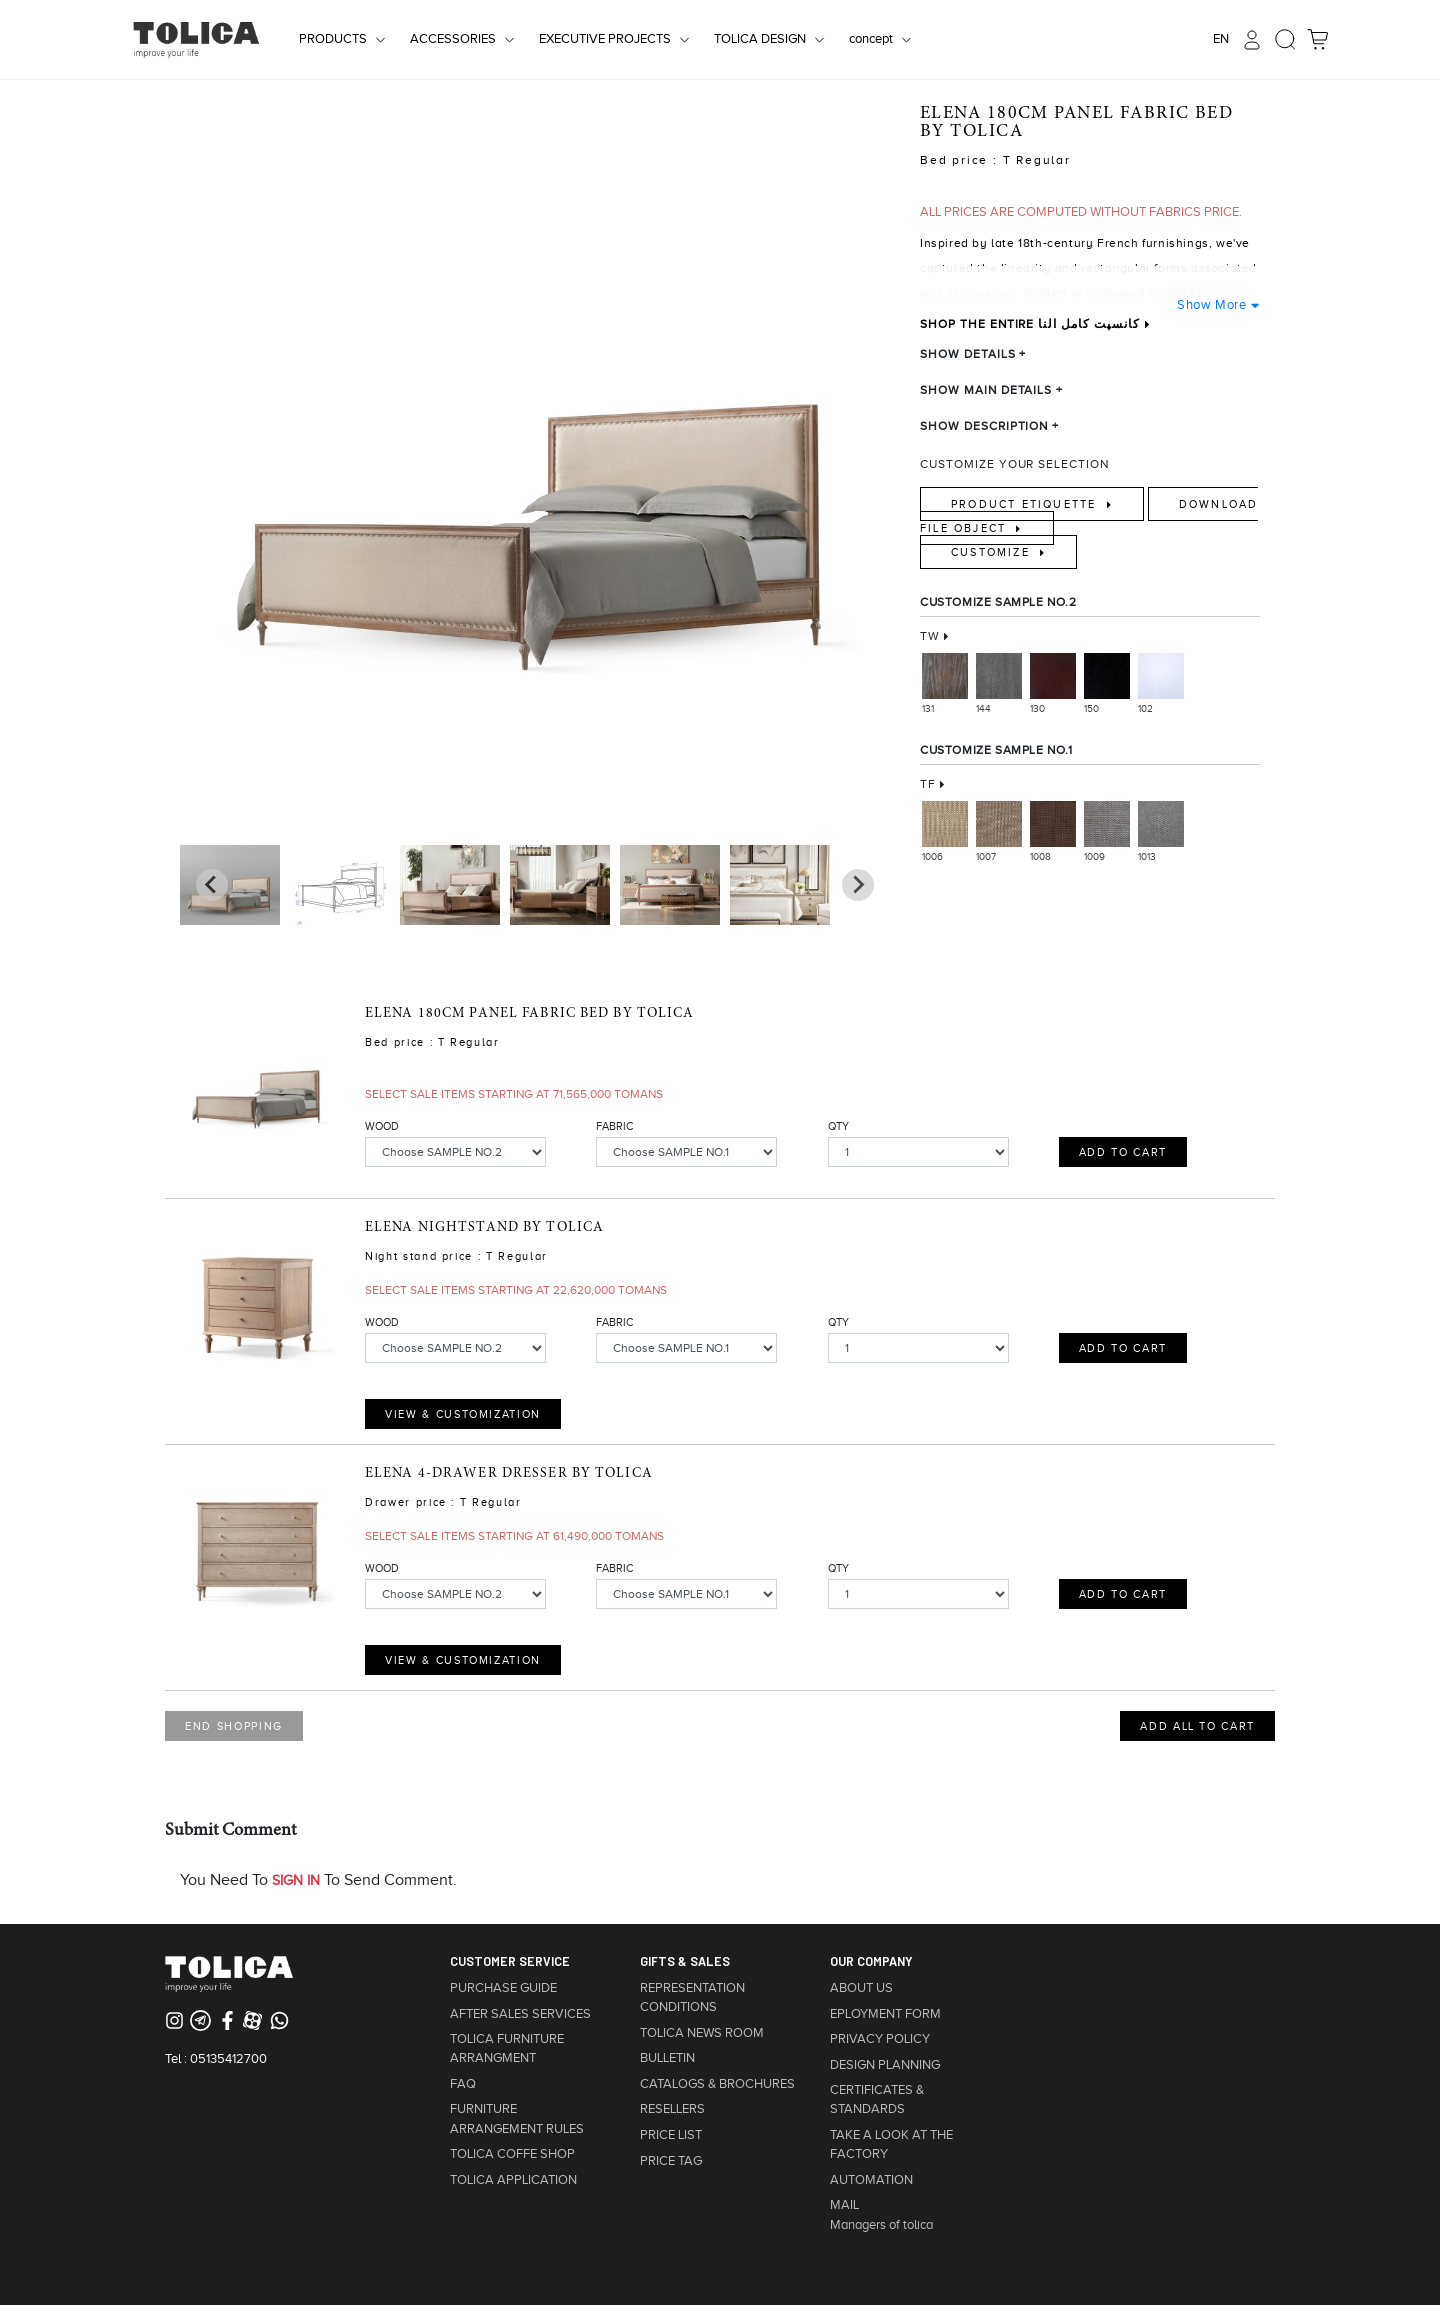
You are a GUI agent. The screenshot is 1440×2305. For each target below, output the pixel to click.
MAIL (844, 2205)
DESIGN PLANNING (885, 2065)
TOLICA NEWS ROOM (702, 2033)
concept (871, 39)
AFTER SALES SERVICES (520, 2014)
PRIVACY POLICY (880, 2039)
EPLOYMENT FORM (885, 2014)
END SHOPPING (234, 1726)
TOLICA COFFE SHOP (512, 2154)
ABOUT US (861, 1988)
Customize (993, 552)
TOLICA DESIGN (760, 39)
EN (1221, 39)
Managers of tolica (881, 2225)
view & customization (463, 1414)
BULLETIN (667, 2058)
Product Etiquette (1026, 504)
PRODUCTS (333, 39)
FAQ (463, 2084)
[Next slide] (212, 885)
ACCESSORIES (453, 39)
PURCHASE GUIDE (503, 1988)
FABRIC (614, 1126)
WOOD (382, 1126)
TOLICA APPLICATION (513, 2180)
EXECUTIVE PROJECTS (605, 39)
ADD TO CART (1123, 1152)
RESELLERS (672, 2109)
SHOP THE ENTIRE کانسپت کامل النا (1030, 324)
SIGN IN (296, 1880)
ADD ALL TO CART (1197, 1726)
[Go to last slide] (858, 885)
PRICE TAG (671, 2161)
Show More (1211, 304)
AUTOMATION (871, 2180)
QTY (838, 1126)
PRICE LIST (671, 2135)
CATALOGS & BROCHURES (717, 2084)
